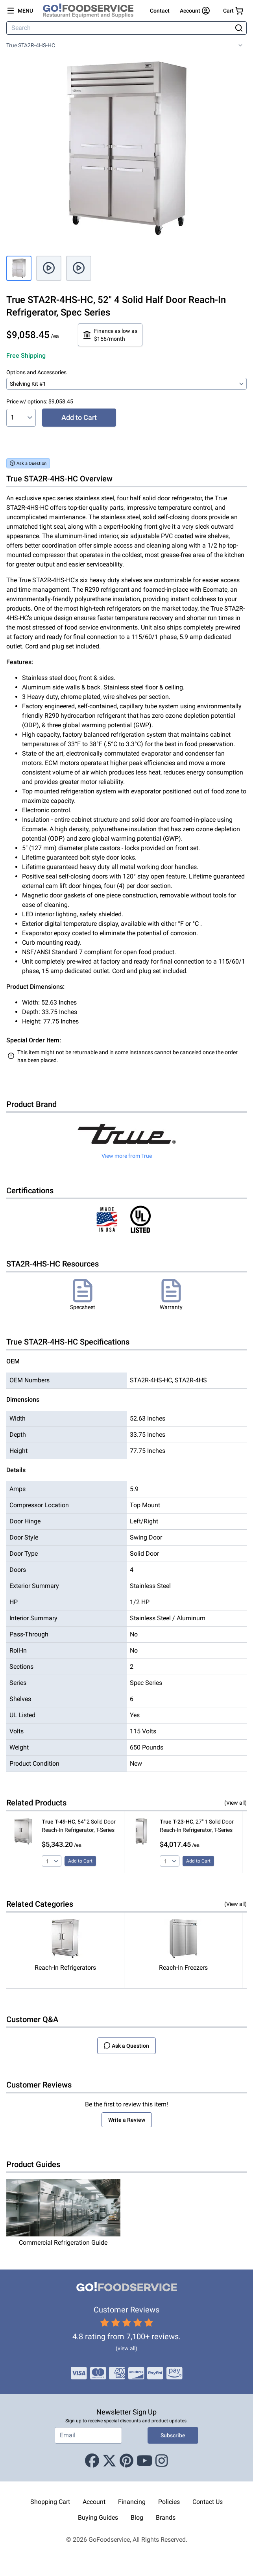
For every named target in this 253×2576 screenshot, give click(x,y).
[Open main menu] (20, 11)
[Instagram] (161, 2461)
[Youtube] (145, 2461)
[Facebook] (92, 2461)
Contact (160, 10)
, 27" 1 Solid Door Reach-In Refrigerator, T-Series (197, 1825)
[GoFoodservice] (91, 11)
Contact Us (207, 2501)
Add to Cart (79, 417)
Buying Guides (98, 2517)
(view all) (126, 2348)
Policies (169, 2501)
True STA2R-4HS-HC (30, 45)
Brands (165, 2517)
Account (94, 2501)
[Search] (119, 28)
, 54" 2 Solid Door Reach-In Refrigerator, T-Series (79, 1825)
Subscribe (173, 2435)
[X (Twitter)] (109, 2461)
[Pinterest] (126, 2461)
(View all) (235, 1803)
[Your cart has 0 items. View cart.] (233, 10)
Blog (137, 2517)
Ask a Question (28, 463)
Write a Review (126, 2120)
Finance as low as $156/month (110, 335)
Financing (132, 2501)
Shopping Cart (50, 2501)
